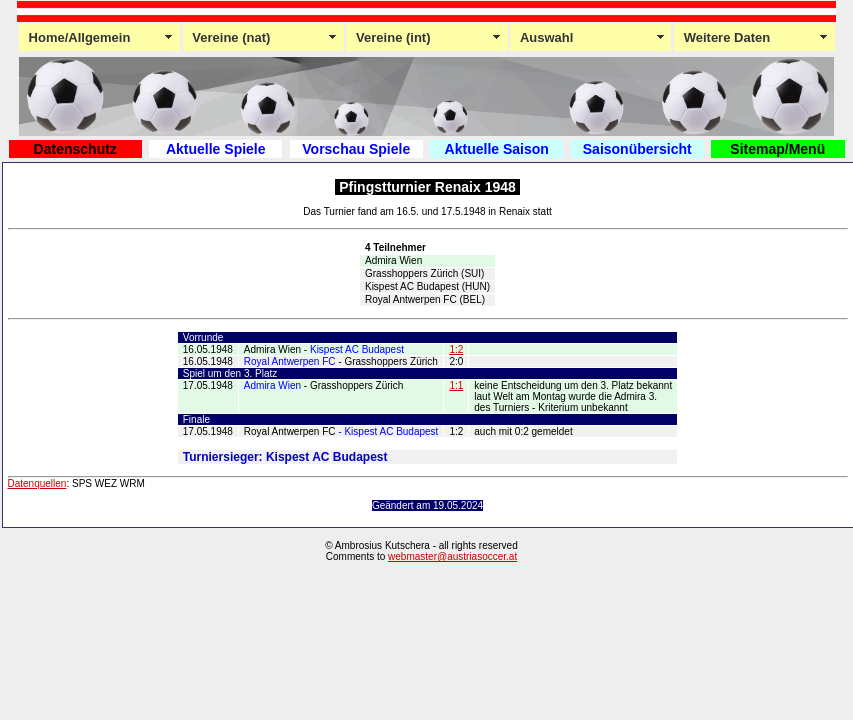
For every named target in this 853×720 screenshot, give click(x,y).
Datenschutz (75, 149)
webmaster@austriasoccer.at (452, 556)
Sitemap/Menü (777, 149)
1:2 (456, 349)
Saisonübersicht (637, 149)
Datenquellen (37, 483)
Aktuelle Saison (497, 149)
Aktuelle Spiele (216, 149)
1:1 (456, 385)
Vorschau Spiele (356, 149)
